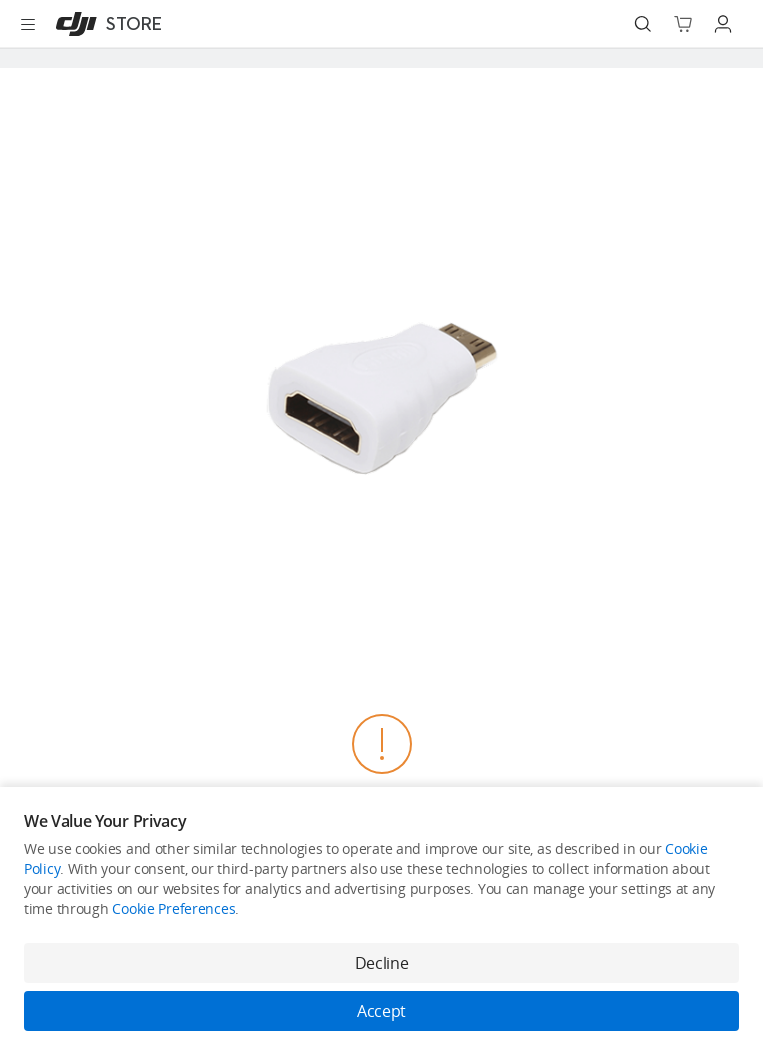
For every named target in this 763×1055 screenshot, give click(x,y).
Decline (382, 963)
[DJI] (104, 24)
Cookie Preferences (173, 908)
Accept (381, 1011)
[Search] (643, 24)
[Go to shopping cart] (683, 24)
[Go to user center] (723, 24)
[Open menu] (28, 24)
